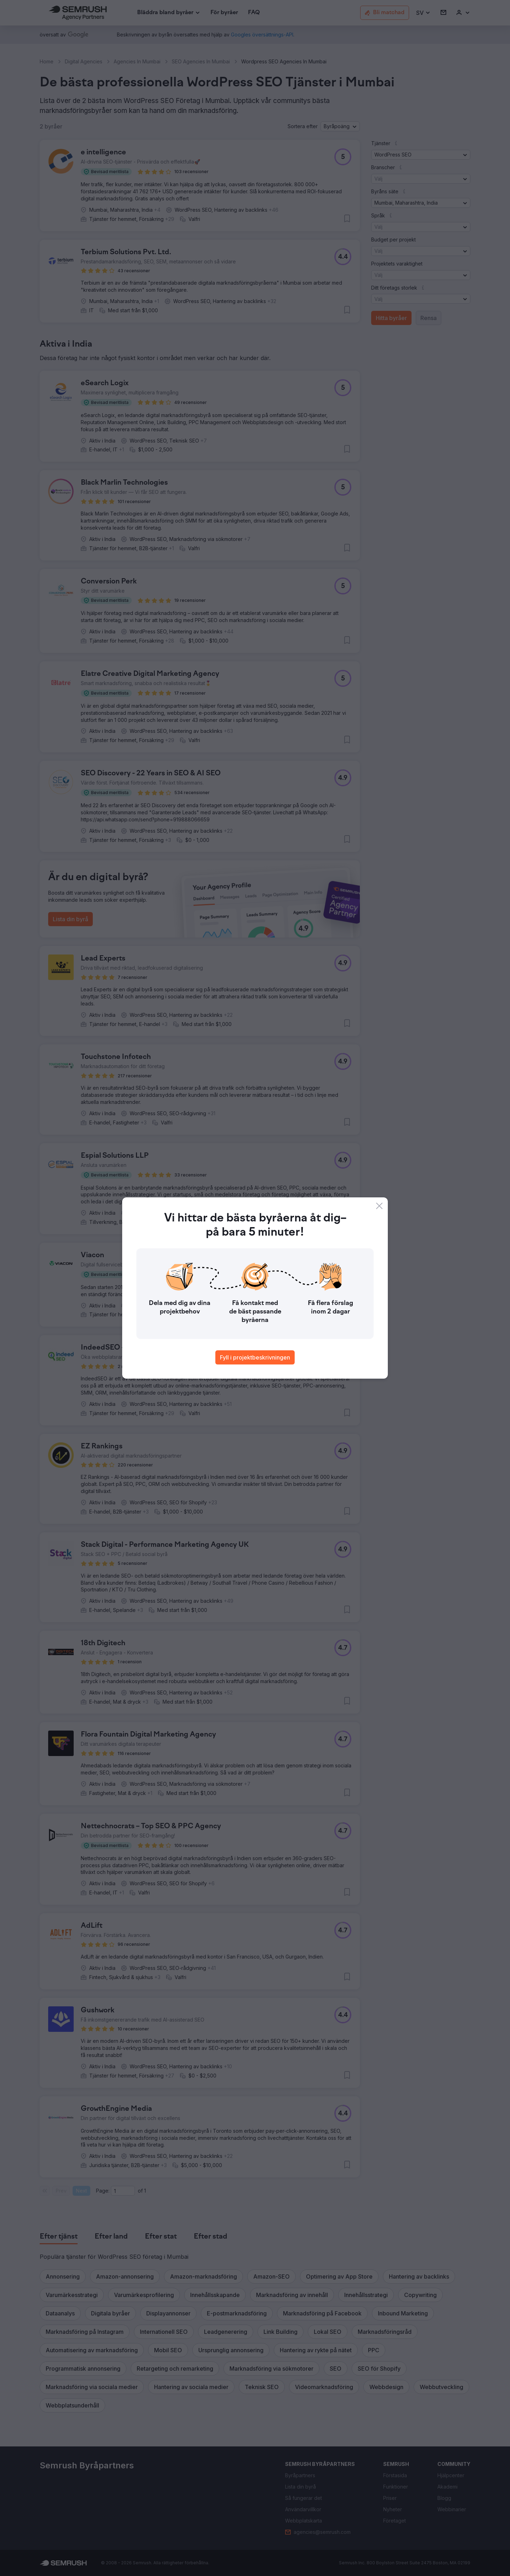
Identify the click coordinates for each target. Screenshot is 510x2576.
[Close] (379, 1205)
